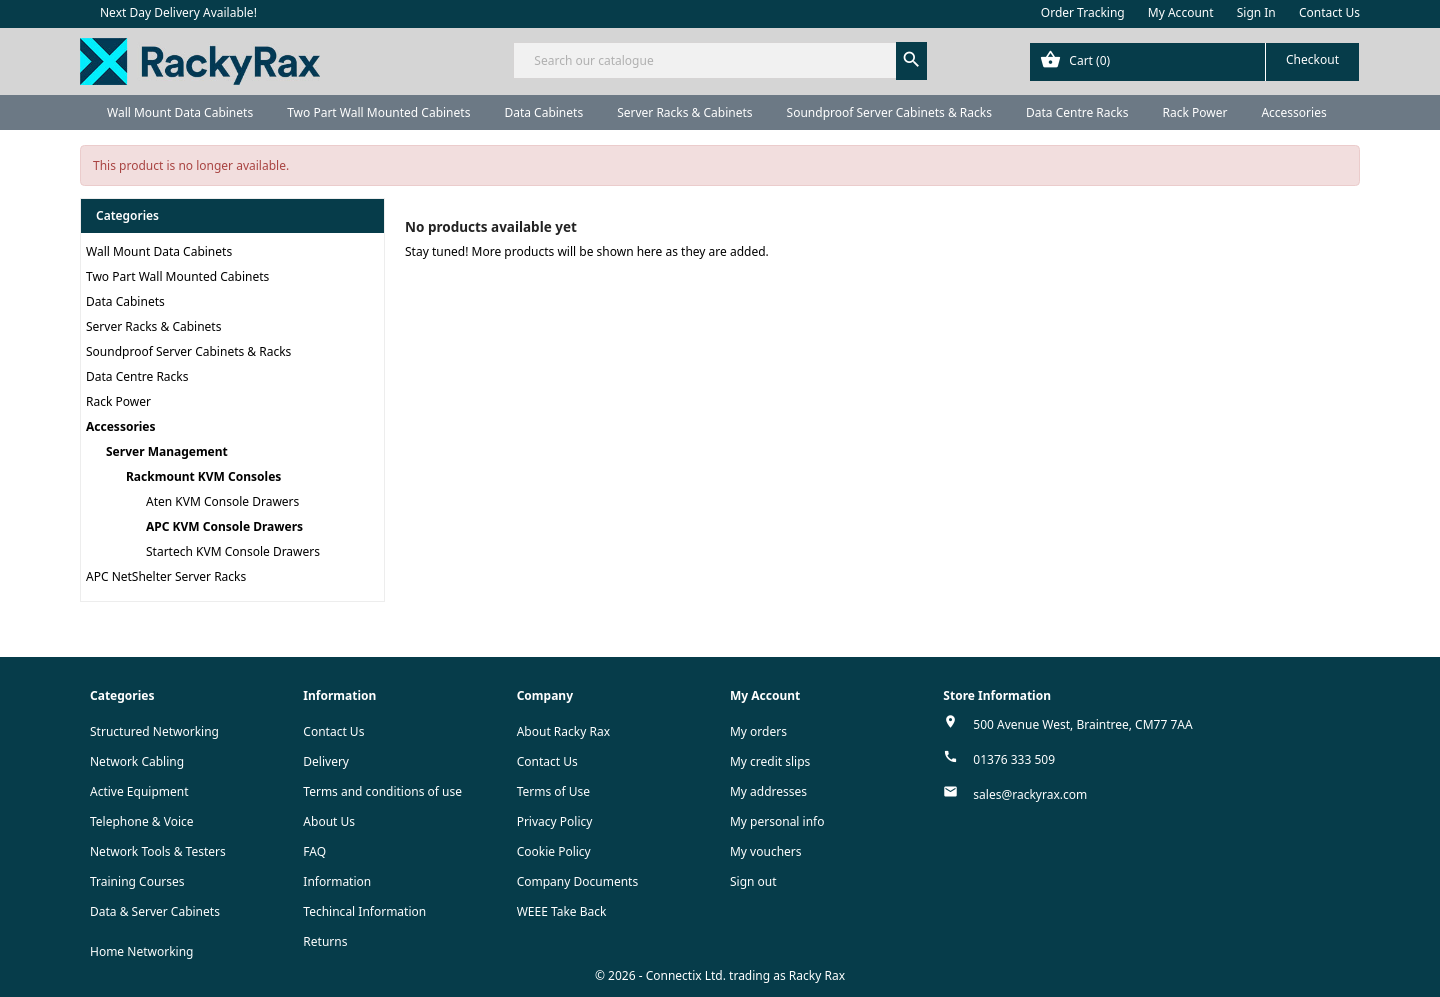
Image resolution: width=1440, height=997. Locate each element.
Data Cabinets (543, 112)
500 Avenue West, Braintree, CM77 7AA (1082, 724)
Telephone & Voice (142, 821)
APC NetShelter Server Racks (166, 576)
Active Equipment (139, 791)
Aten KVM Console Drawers (222, 501)
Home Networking (141, 951)
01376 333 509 (1014, 759)
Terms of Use (553, 791)
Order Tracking (1083, 12)
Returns (325, 941)
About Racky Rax (563, 731)
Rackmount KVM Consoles (203, 476)
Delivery (326, 761)
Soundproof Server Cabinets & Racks (889, 112)
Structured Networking (154, 731)
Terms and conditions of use (382, 791)
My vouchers (766, 851)
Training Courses (137, 881)
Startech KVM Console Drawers (233, 551)
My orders (758, 731)
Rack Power (1194, 112)
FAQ (314, 851)
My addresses (768, 791)
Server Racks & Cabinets (684, 112)
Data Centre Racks (1077, 112)
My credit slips (770, 761)
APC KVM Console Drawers (224, 526)
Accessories (1293, 112)
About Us (329, 821)
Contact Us (1329, 12)
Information (337, 881)
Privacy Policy (555, 821)
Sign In (1256, 12)
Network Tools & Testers (158, 851)
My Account (1181, 12)
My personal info (777, 821)
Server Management (167, 451)
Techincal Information (364, 911)
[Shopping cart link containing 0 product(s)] (1194, 62)
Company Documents (578, 881)
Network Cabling (137, 761)
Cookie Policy (554, 851)
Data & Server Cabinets (155, 911)
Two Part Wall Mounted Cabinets (378, 112)
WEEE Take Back (562, 911)
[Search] (719, 60)
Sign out (753, 881)
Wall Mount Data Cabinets (180, 112)
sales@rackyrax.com (1030, 794)
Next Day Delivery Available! (178, 12)
